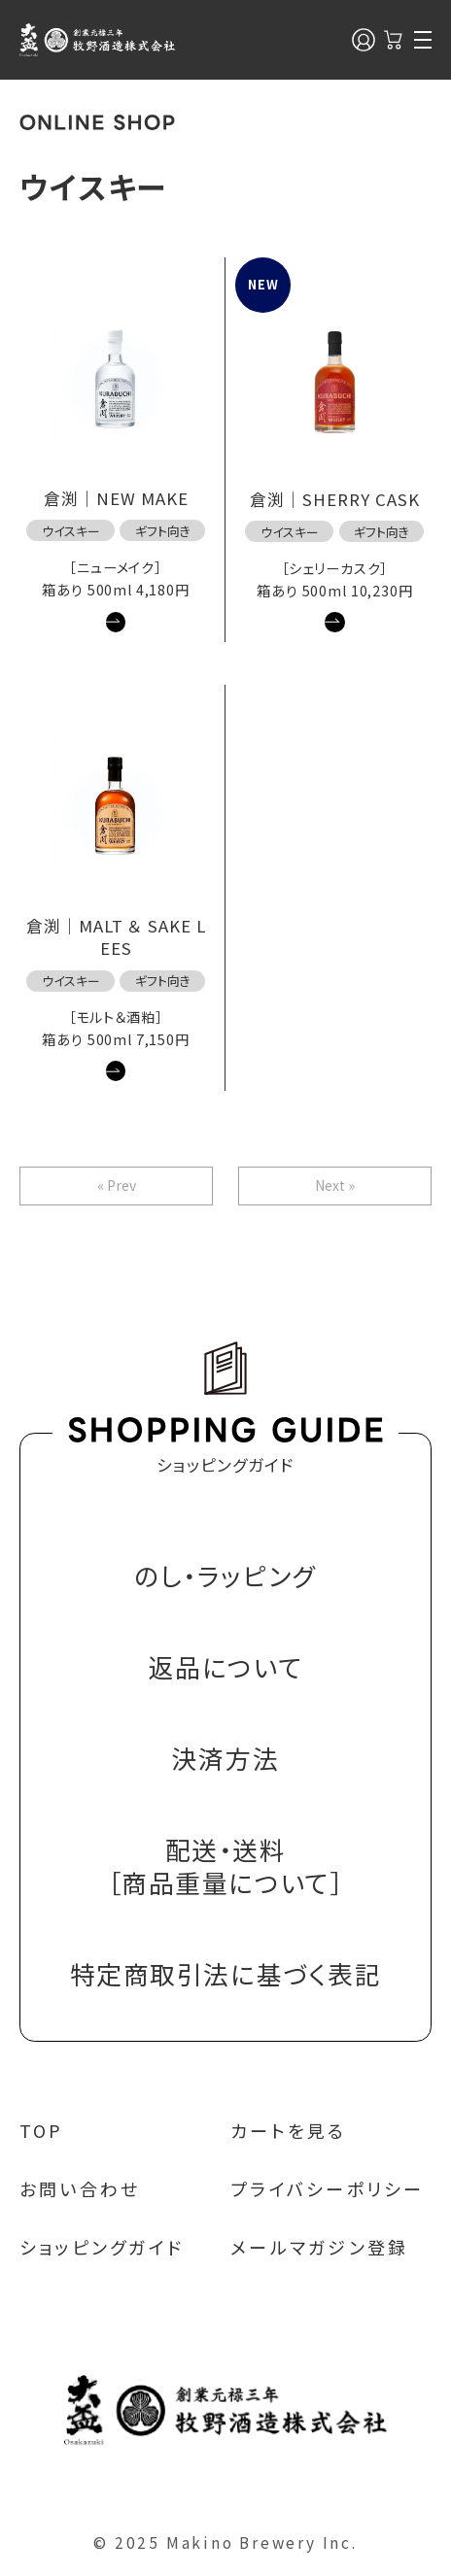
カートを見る (288, 2130)
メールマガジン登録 (319, 2246)
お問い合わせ (80, 2188)
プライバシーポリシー (327, 2188)
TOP (41, 2130)
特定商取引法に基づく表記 (226, 1974)
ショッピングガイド (101, 2246)
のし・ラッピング (225, 1576)
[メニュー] (423, 40)
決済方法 (225, 1759)
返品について (225, 1667)
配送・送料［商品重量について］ (225, 1866)
